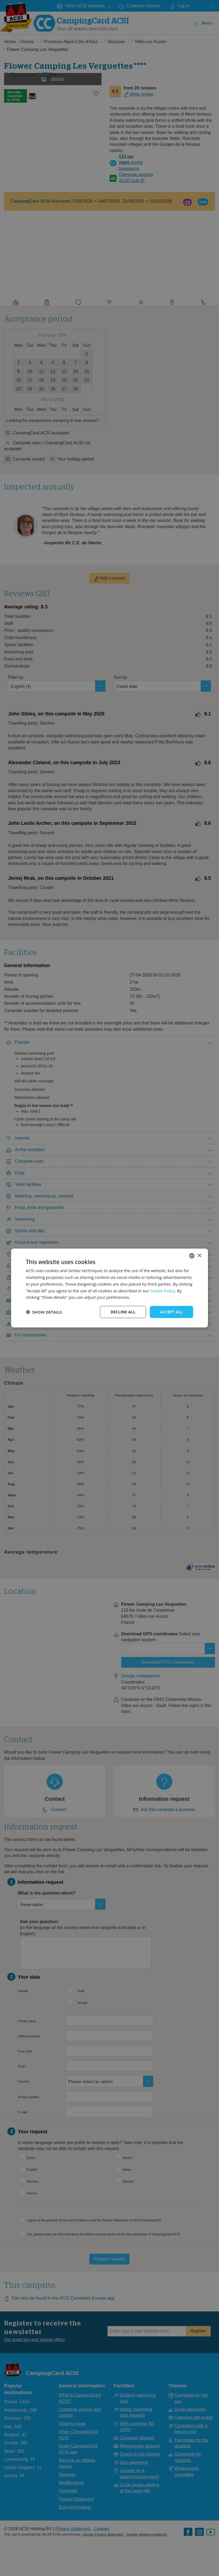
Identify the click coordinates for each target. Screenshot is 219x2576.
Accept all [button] (171, 1311)
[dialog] (109, 1288)
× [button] (199, 1256)
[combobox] (191, 1256)
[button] (44, 1312)
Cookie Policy (162, 1290)
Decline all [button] (123, 1311)
